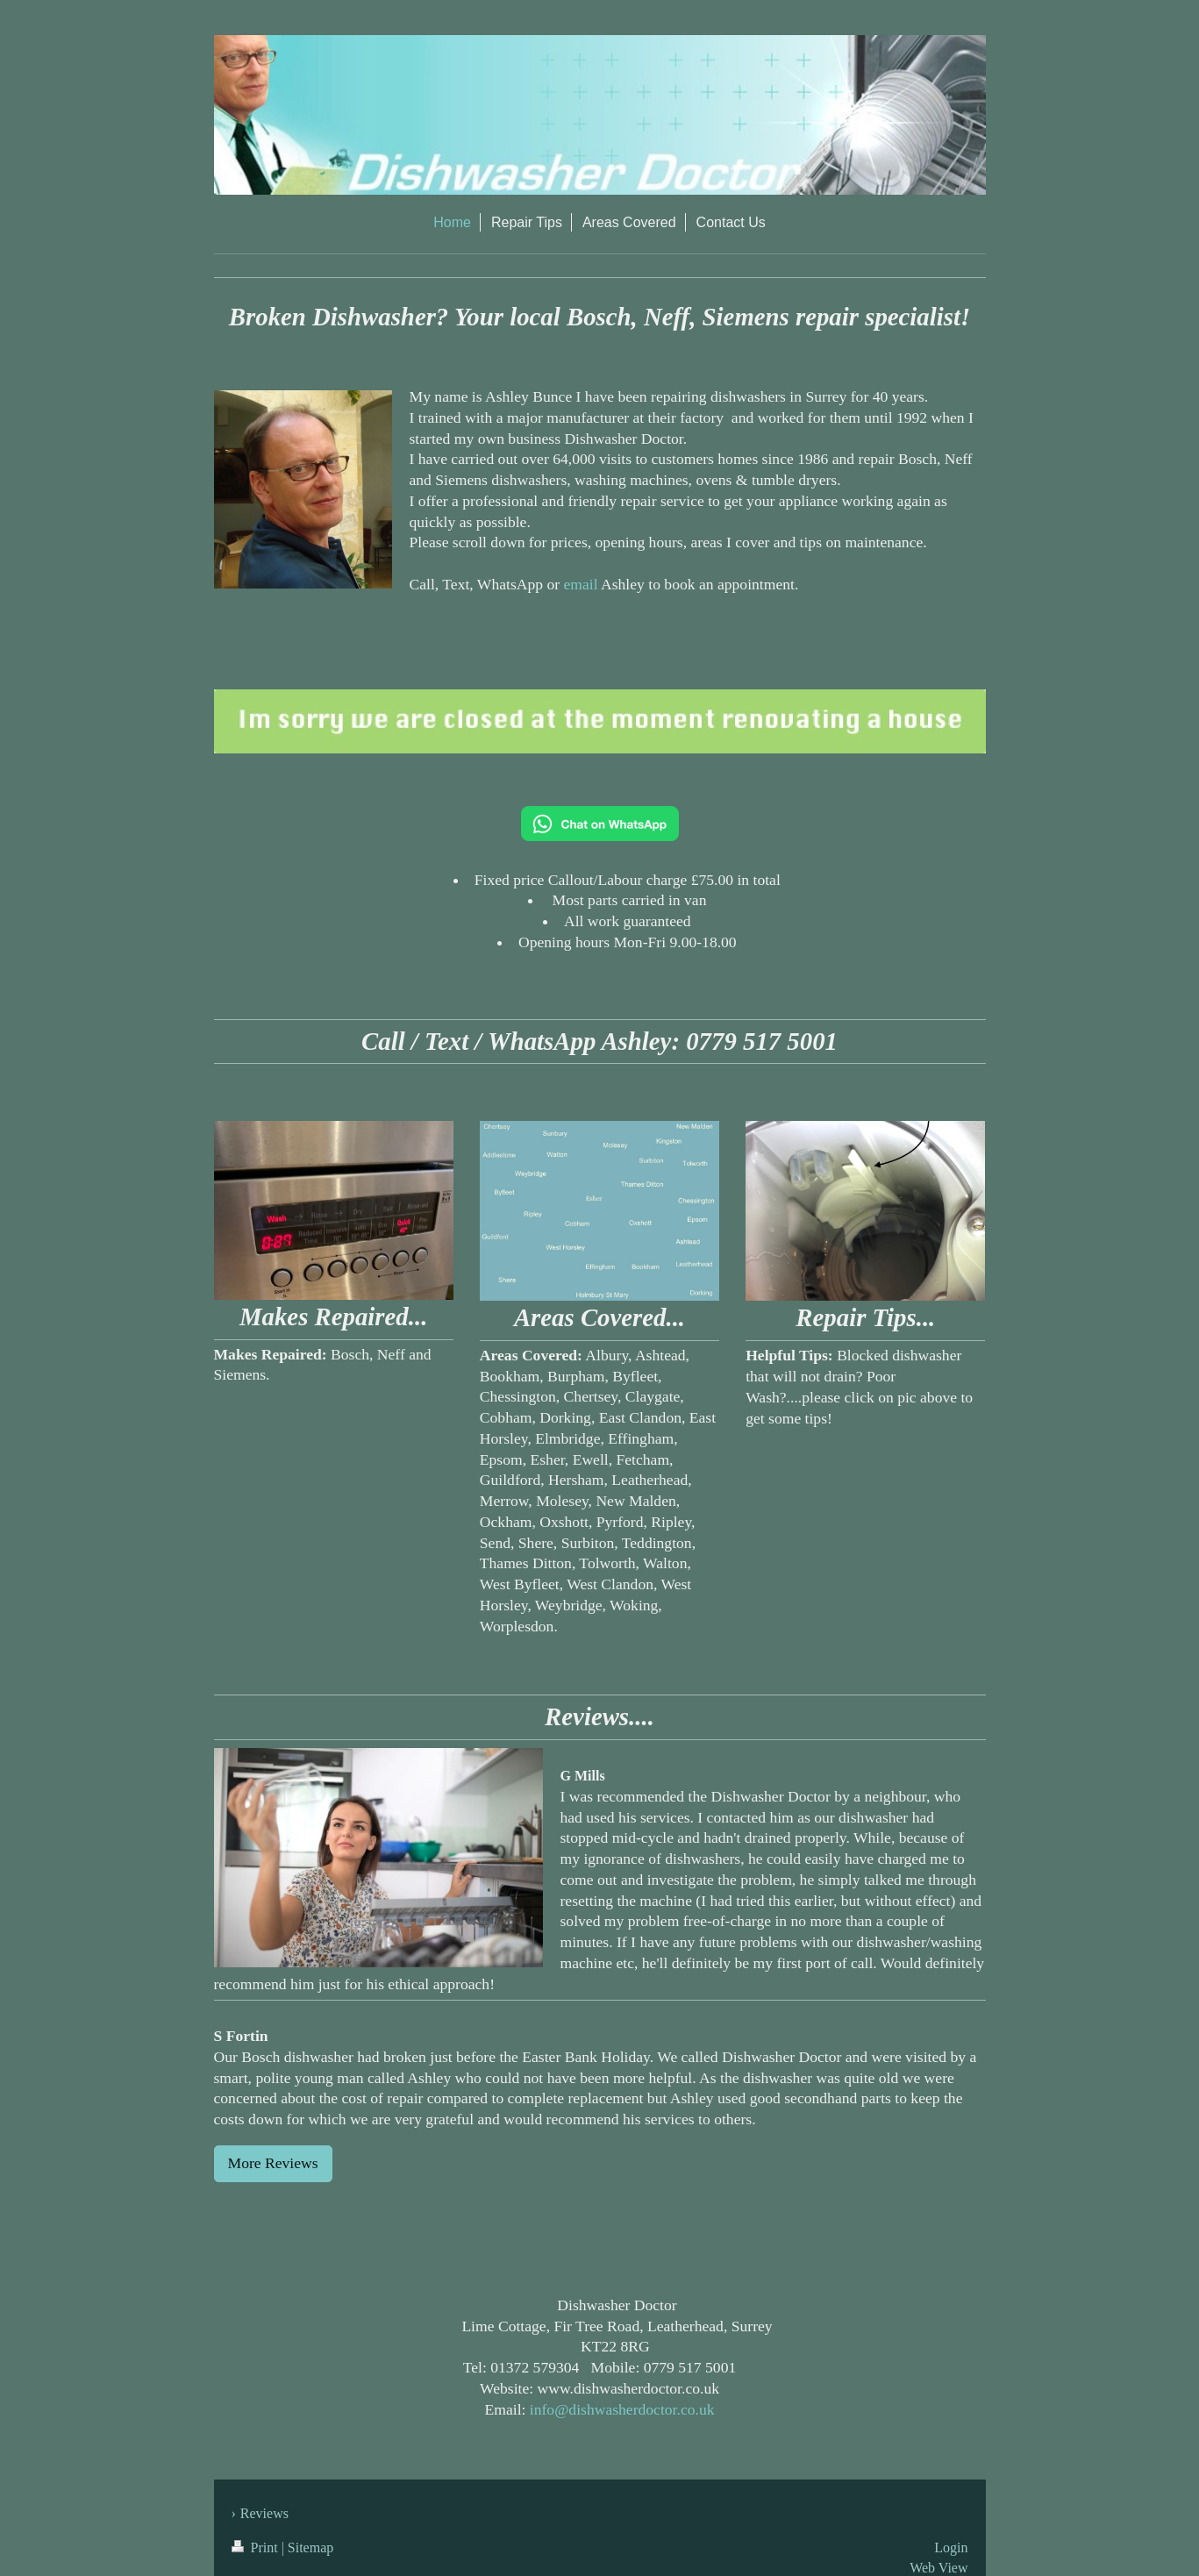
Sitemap (310, 2547)
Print (257, 2547)
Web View (938, 2567)
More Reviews (273, 2163)
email (581, 584)
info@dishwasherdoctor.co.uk (622, 2409)
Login (950, 2547)
